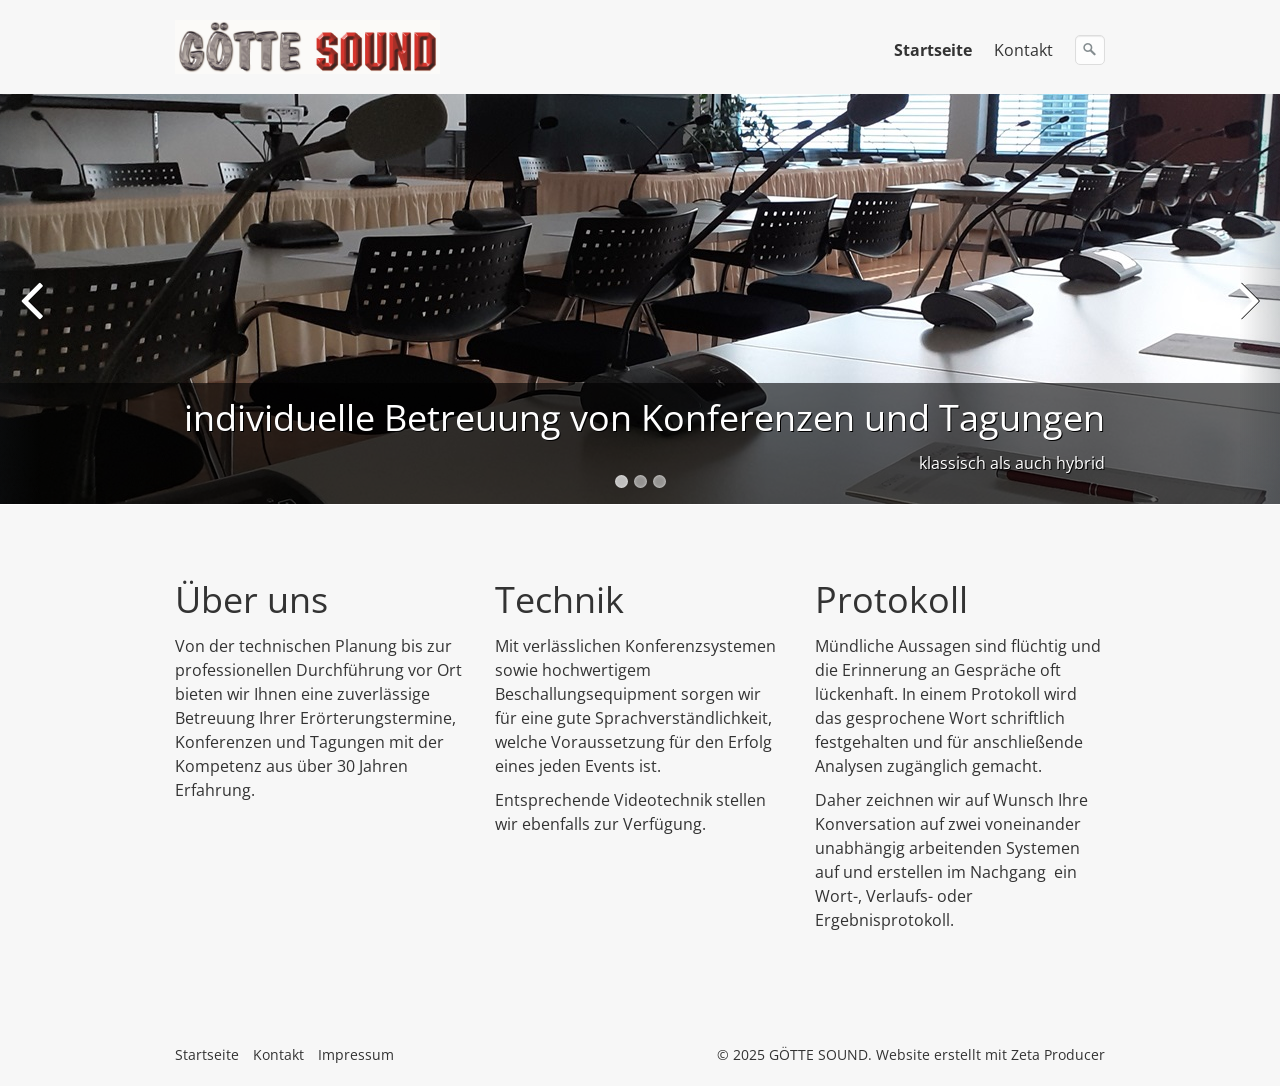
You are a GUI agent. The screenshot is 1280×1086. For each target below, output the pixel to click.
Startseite (933, 50)
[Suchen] (1090, 50)
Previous (35, 314)
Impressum (356, 1054)
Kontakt (1023, 50)
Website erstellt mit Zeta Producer (990, 1054)
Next (1245, 314)
